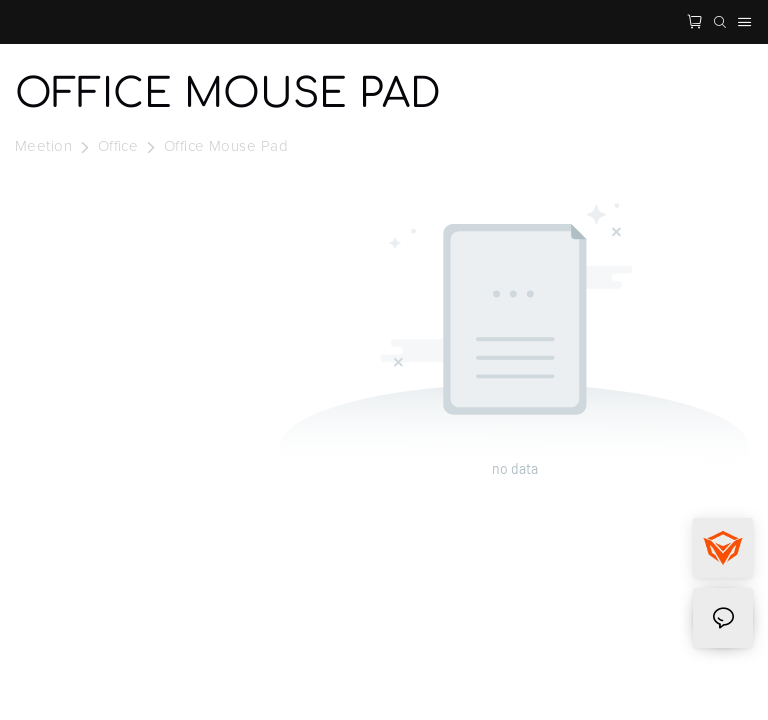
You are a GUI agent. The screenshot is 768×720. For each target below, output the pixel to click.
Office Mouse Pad (226, 146)
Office (118, 146)
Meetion (43, 146)
